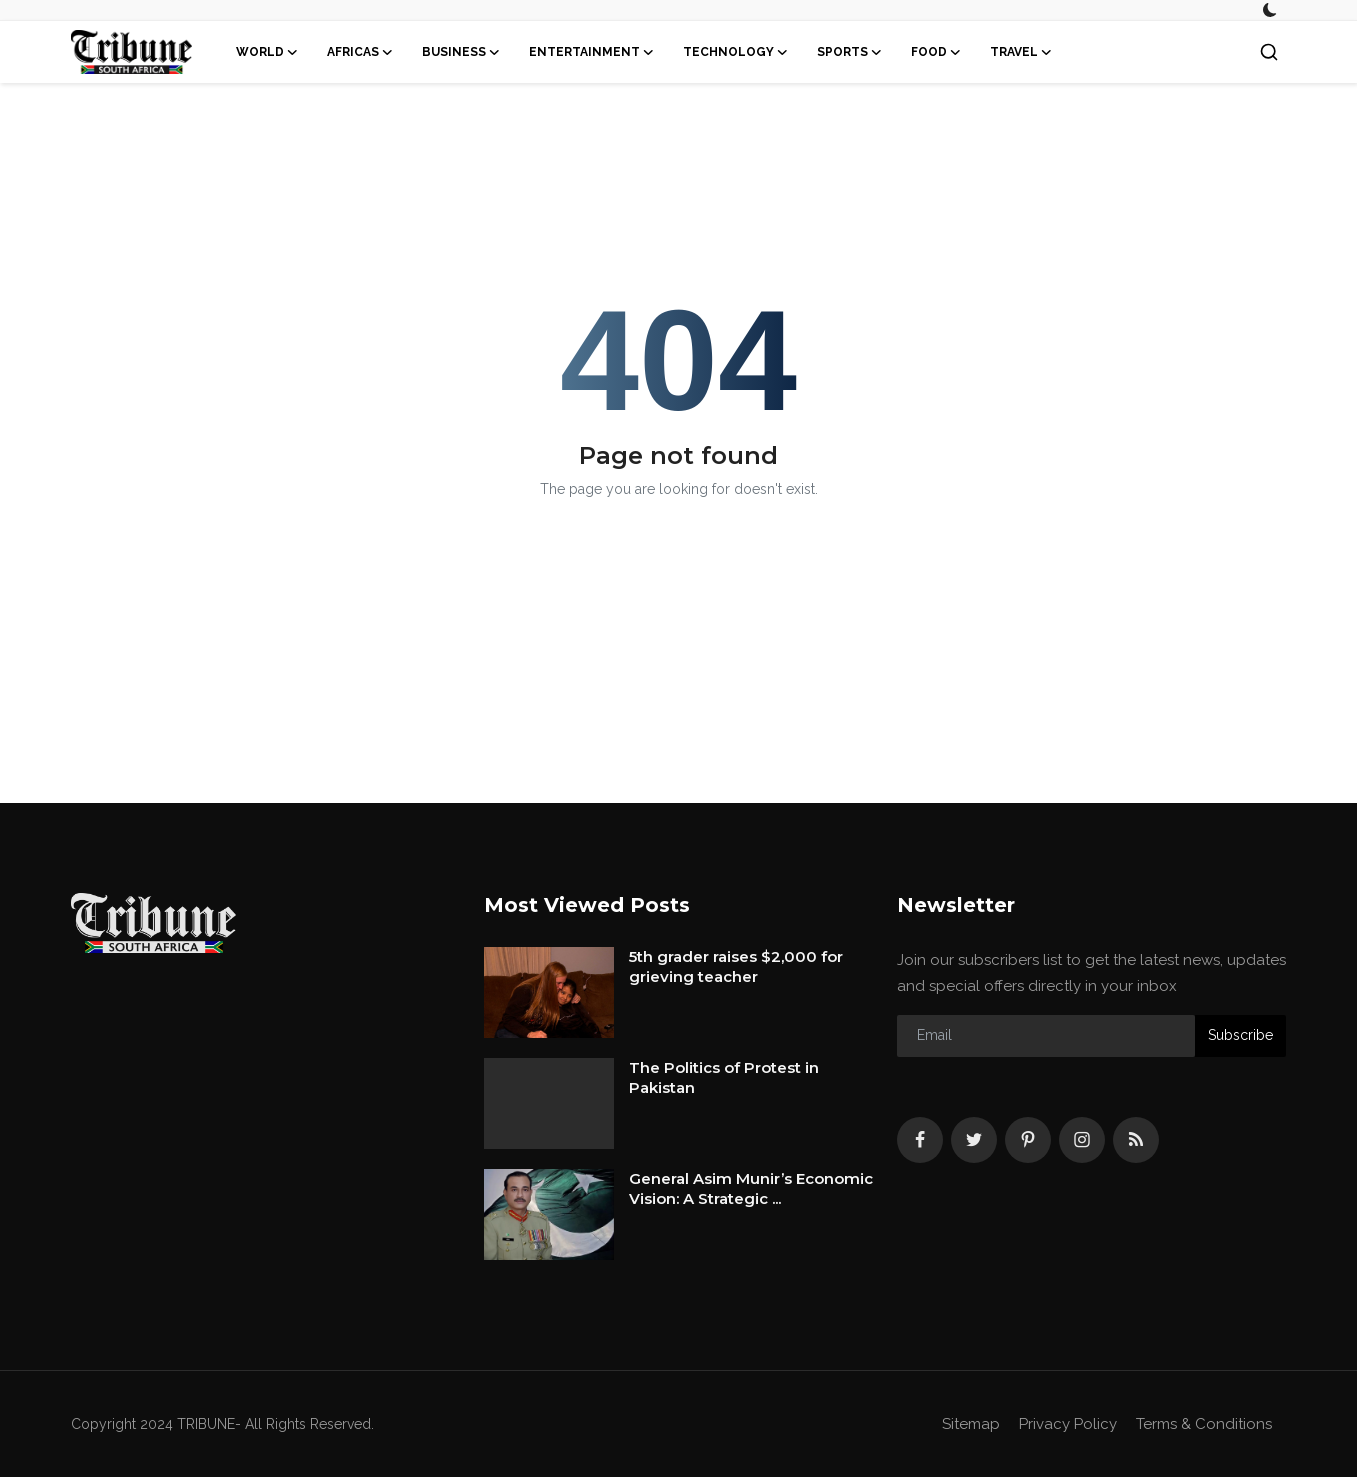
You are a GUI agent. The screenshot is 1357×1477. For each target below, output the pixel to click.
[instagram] (1082, 1140)
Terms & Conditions (1204, 1424)
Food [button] (936, 52)
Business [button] (461, 52)
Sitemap (971, 1424)
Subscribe (1240, 1035)
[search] (1269, 52)
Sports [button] (850, 52)
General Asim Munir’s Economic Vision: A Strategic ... (751, 1188)
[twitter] (974, 1140)
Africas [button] (360, 52)
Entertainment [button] (592, 52)
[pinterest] (1028, 1140)
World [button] (267, 52)
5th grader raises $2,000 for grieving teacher (736, 966)
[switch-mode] (1270, 10)
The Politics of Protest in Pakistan (724, 1077)
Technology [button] (736, 52)
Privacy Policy (1068, 1424)
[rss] (1136, 1140)
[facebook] (920, 1140)
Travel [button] (1021, 52)
